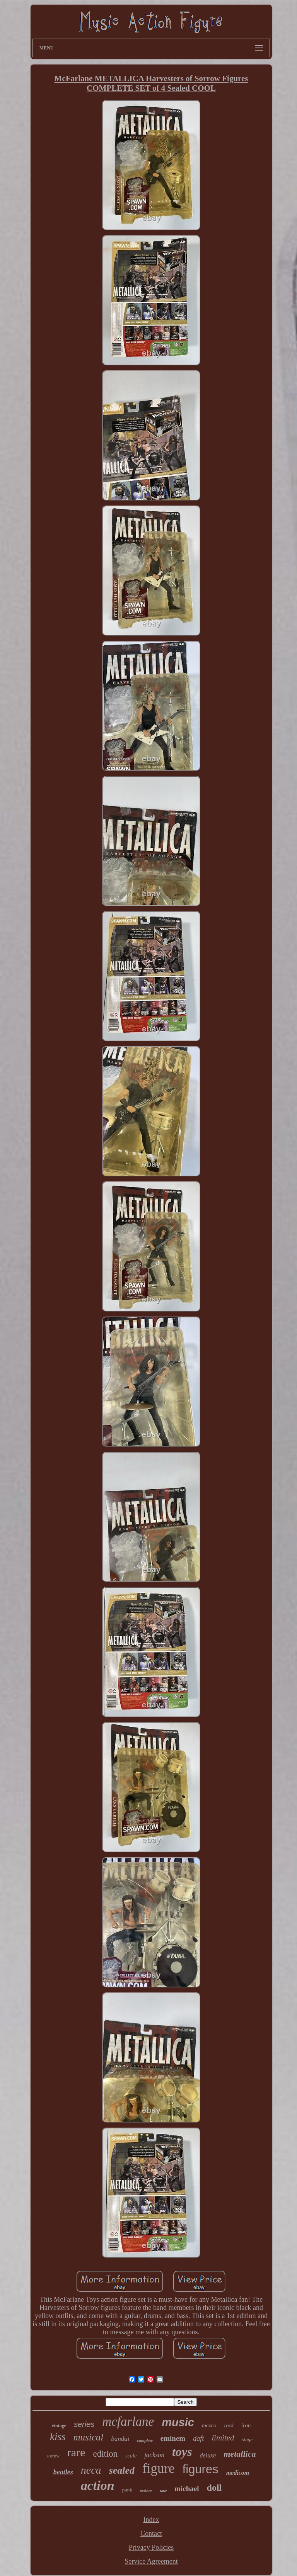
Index (151, 2519)
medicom (237, 2472)
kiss (58, 2436)
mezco (209, 2425)
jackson (154, 2455)
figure (158, 2468)
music (178, 2422)
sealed (122, 2470)
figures (200, 2469)
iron (246, 2425)
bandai (120, 2438)
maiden (146, 2490)
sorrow (53, 2456)
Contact (151, 2533)
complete (145, 2440)
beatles (63, 2472)
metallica (240, 2454)
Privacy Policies (151, 2547)
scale (131, 2456)
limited (223, 2437)
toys (182, 2452)
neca (91, 2470)
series (84, 2424)
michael (186, 2488)
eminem (172, 2438)
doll (214, 2488)
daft (198, 2438)
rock (229, 2425)
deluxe (208, 2455)
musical (88, 2437)
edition (105, 2454)
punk (127, 2490)
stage (247, 2439)
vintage (59, 2425)
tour (163, 2491)
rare (76, 2452)
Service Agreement (151, 2561)
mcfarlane (128, 2421)
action (97, 2485)
